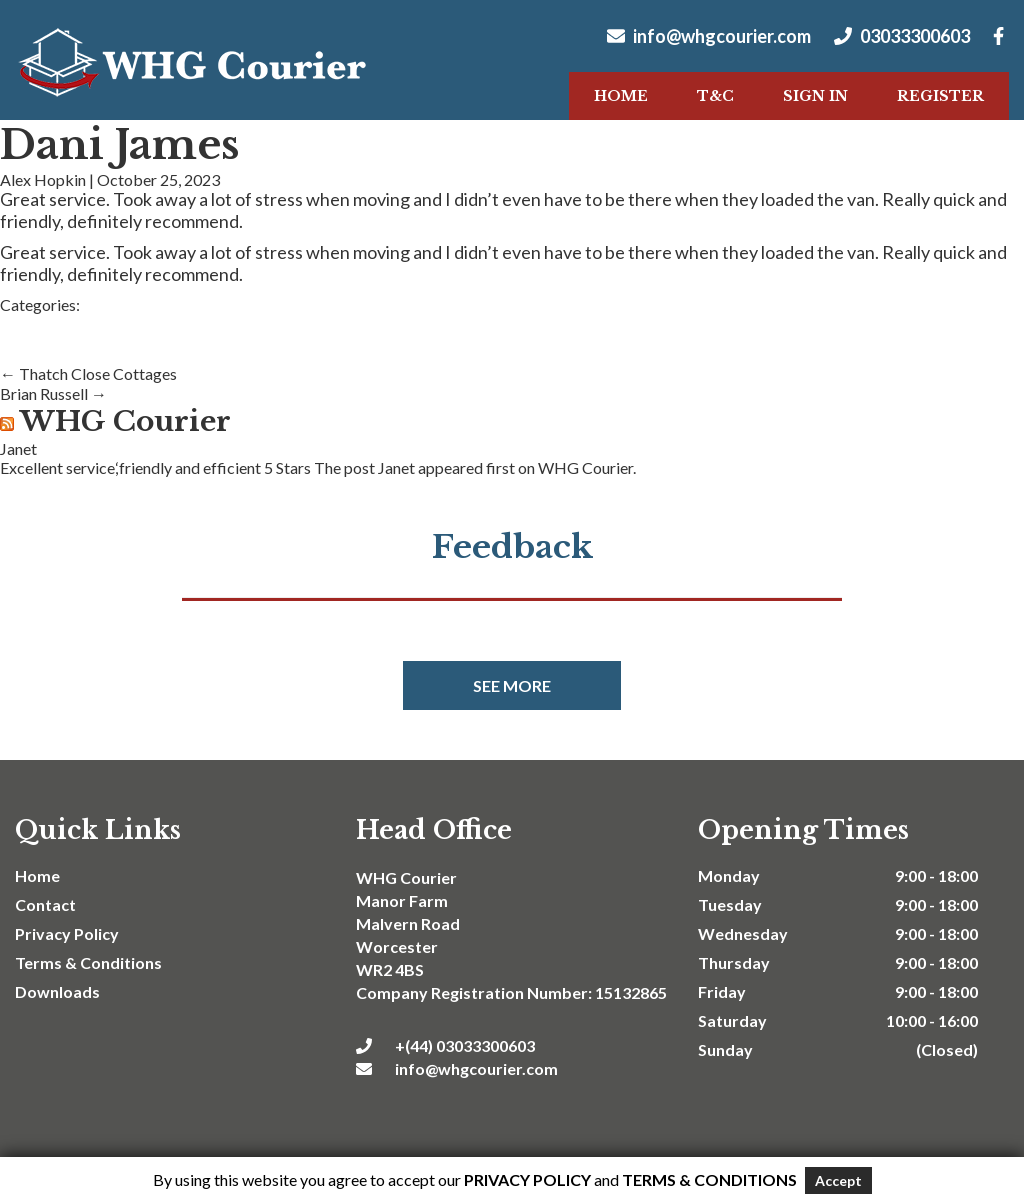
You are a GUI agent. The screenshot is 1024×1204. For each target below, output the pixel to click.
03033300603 (902, 36)
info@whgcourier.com (709, 36)
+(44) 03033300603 (445, 1045)
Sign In (815, 96)
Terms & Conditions (88, 962)
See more (512, 685)
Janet (18, 448)
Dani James (119, 145)
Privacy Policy (67, 933)
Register (940, 96)
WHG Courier (125, 421)
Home (621, 96)
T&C (715, 96)
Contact (45, 904)
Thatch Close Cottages (88, 373)
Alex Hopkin (43, 179)
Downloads (57, 991)
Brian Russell (53, 393)
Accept (838, 1180)
